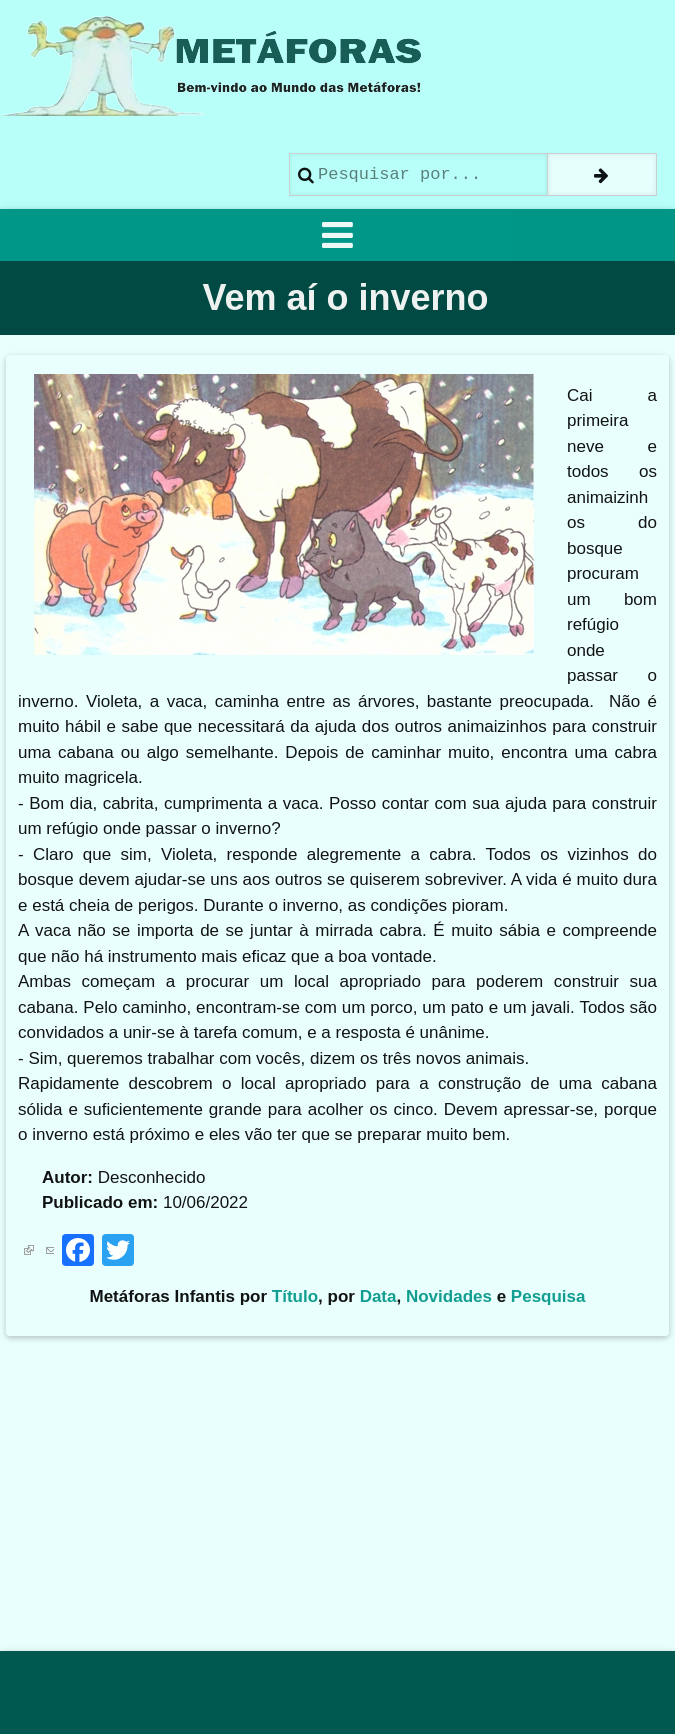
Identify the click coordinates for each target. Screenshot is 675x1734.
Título (295, 1296)
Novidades (449, 1296)
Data (378, 1296)
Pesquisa (548, 1296)
